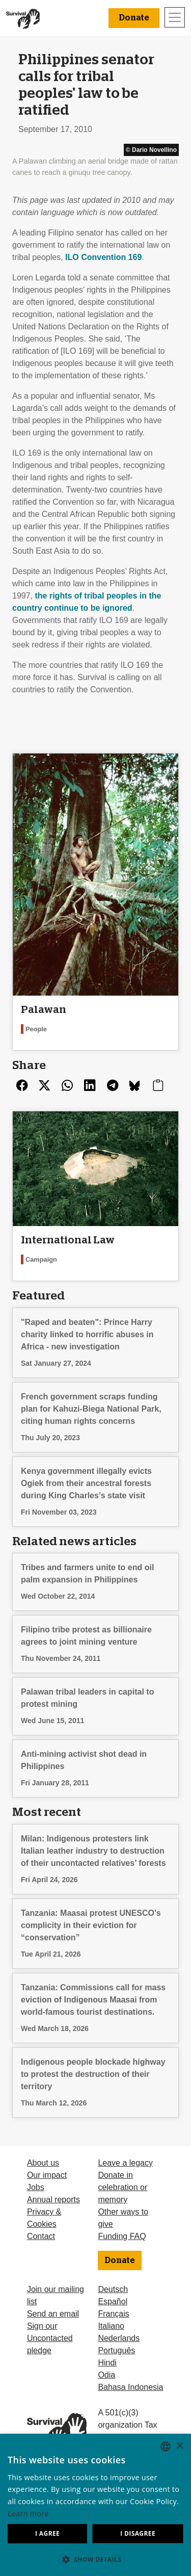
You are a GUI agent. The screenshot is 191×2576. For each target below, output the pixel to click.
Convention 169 (103, 257)
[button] (95, 2559)
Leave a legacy (125, 2162)
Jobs (35, 2187)
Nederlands (119, 2338)
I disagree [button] (137, 2533)
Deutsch (113, 2289)
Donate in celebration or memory (122, 2187)
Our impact (47, 2175)
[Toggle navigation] (175, 17)
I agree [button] (47, 2533)
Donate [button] (134, 18)
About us (43, 2162)
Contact (41, 2236)
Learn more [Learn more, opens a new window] (28, 2513)
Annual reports (53, 2199)
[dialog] (95, 2505)
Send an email (53, 2313)
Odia (106, 2375)
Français (113, 2313)
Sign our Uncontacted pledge (50, 2338)
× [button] (179, 2446)
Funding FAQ (122, 2236)
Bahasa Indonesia (130, 2387)
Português (116, 2350)
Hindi (107, 2362)
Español (112, 2301)
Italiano (111, 2326)
